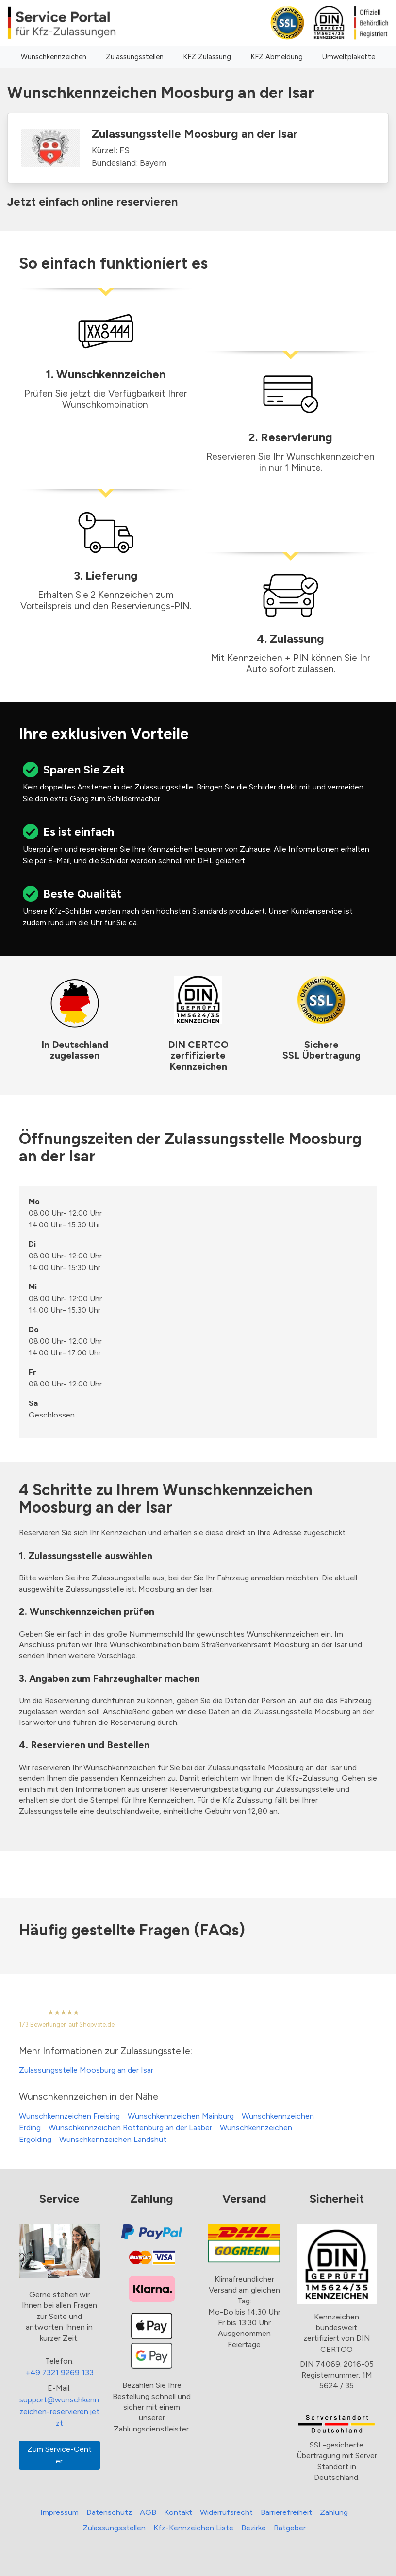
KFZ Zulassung (207, 56)
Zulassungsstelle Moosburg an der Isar (86, 2070)
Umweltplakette (348, 56)
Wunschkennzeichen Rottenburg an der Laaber (130, 2127)
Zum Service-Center (59, 2455)
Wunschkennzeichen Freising (69, 2116)
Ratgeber (290, 2527)
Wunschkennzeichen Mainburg (181, 2116)
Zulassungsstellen (135, 56)
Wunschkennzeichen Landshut (112, 2139)
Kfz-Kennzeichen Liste (193, 2527)
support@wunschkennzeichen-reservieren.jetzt (59, 2411)
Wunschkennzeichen (53, 56)
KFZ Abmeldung (276, 56)
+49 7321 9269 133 (59, 2372)
